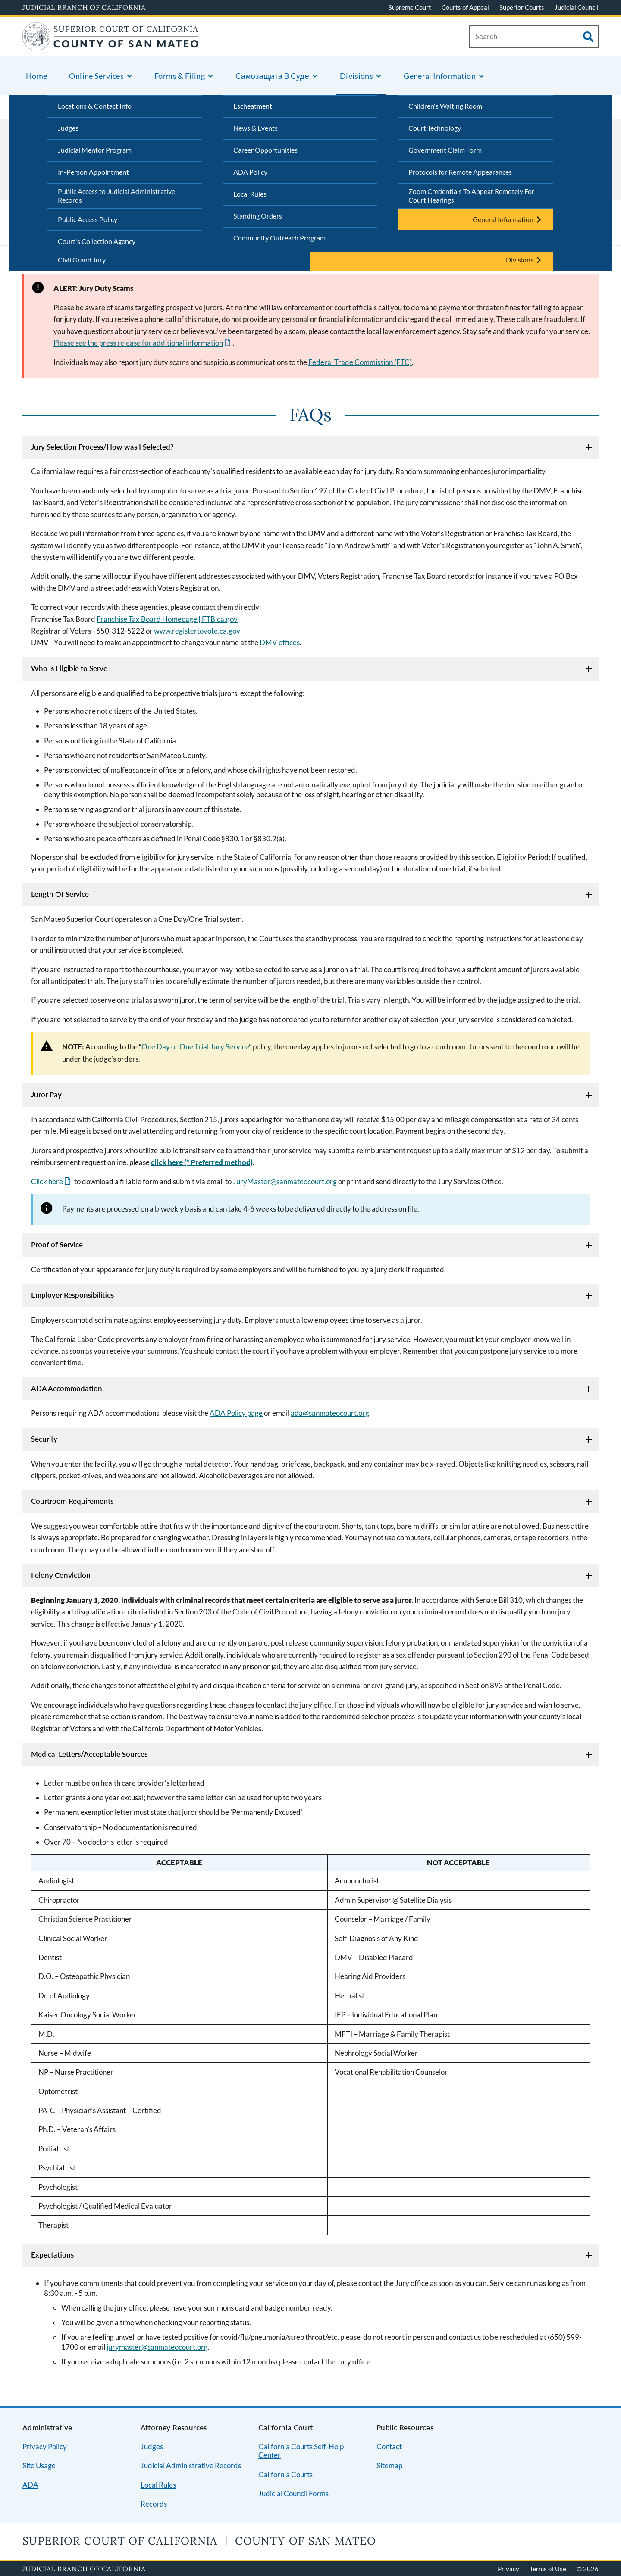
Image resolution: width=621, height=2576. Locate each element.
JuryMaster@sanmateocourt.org (285, 1181)
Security (44, 1438)
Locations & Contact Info (95, 106)
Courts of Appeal (465, 7)
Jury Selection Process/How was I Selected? (102, 446)
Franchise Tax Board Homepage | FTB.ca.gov (167, 619)
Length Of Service (60, 894)
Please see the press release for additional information (138, 342)
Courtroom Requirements (72, 1500)
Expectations (52, 2254)
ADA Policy (250, 172)
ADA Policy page (236, 1413)
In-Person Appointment (93, 172)
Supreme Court (410, 7)
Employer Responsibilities (72, 1294)
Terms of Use (548, 2569)
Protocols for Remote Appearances (460, 172)
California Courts (285, 2474)
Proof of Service (57, 1244)
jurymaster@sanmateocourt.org (157, 2346)
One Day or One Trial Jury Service (195, 1046)
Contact (389, 2446)
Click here (47, 1181)
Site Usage (39, 2465)
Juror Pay (46, 1094)
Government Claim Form (445, 150)
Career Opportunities (265, 150)
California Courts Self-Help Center (301, 2451)
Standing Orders (257, 216)
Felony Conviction (61, 1575)
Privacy (508, 2569)
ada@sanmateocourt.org (330, 1413)
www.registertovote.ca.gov (197, 630)
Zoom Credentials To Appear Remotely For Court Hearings (471, 195)
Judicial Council (577, 7)
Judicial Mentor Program (95, 150)
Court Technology (434, 128)
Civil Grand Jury (82, 260)
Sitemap (389, 2465)
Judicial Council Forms (293, 2493)
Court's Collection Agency (96, 241)
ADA (30, 2484)
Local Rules (250, 194)
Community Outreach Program (279, 238)
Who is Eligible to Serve (69, 668)
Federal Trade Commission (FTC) (360, 362)
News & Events (255, 128)
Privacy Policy (44, 2446)
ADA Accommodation (66, 1388)
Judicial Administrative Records (191, 2465)
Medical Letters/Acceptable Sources (89, 1753)
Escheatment (252, 106)
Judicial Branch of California (84, 7)
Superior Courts (521, 7)
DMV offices (280, 642)
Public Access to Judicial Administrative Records (116, 195)
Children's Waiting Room (445, 106)
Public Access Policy (87, 219)
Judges (68, 128)
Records (154, 2503)
